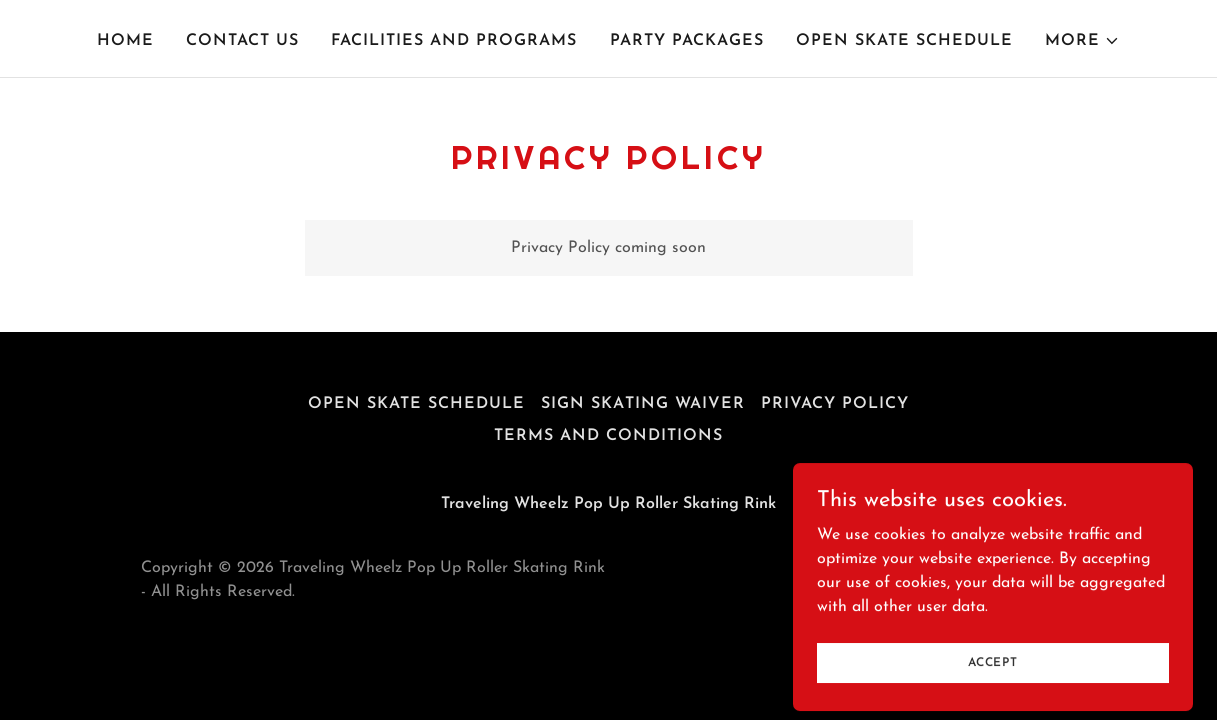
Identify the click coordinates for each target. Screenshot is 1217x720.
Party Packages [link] (687, 41)
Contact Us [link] (242, 41)
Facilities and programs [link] (454, 41)
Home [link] (125, 41)
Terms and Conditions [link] (608, 436)
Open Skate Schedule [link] (904, 41)
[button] (1082, 41)
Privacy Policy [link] (835, 404)
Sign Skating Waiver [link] (642, 404)
